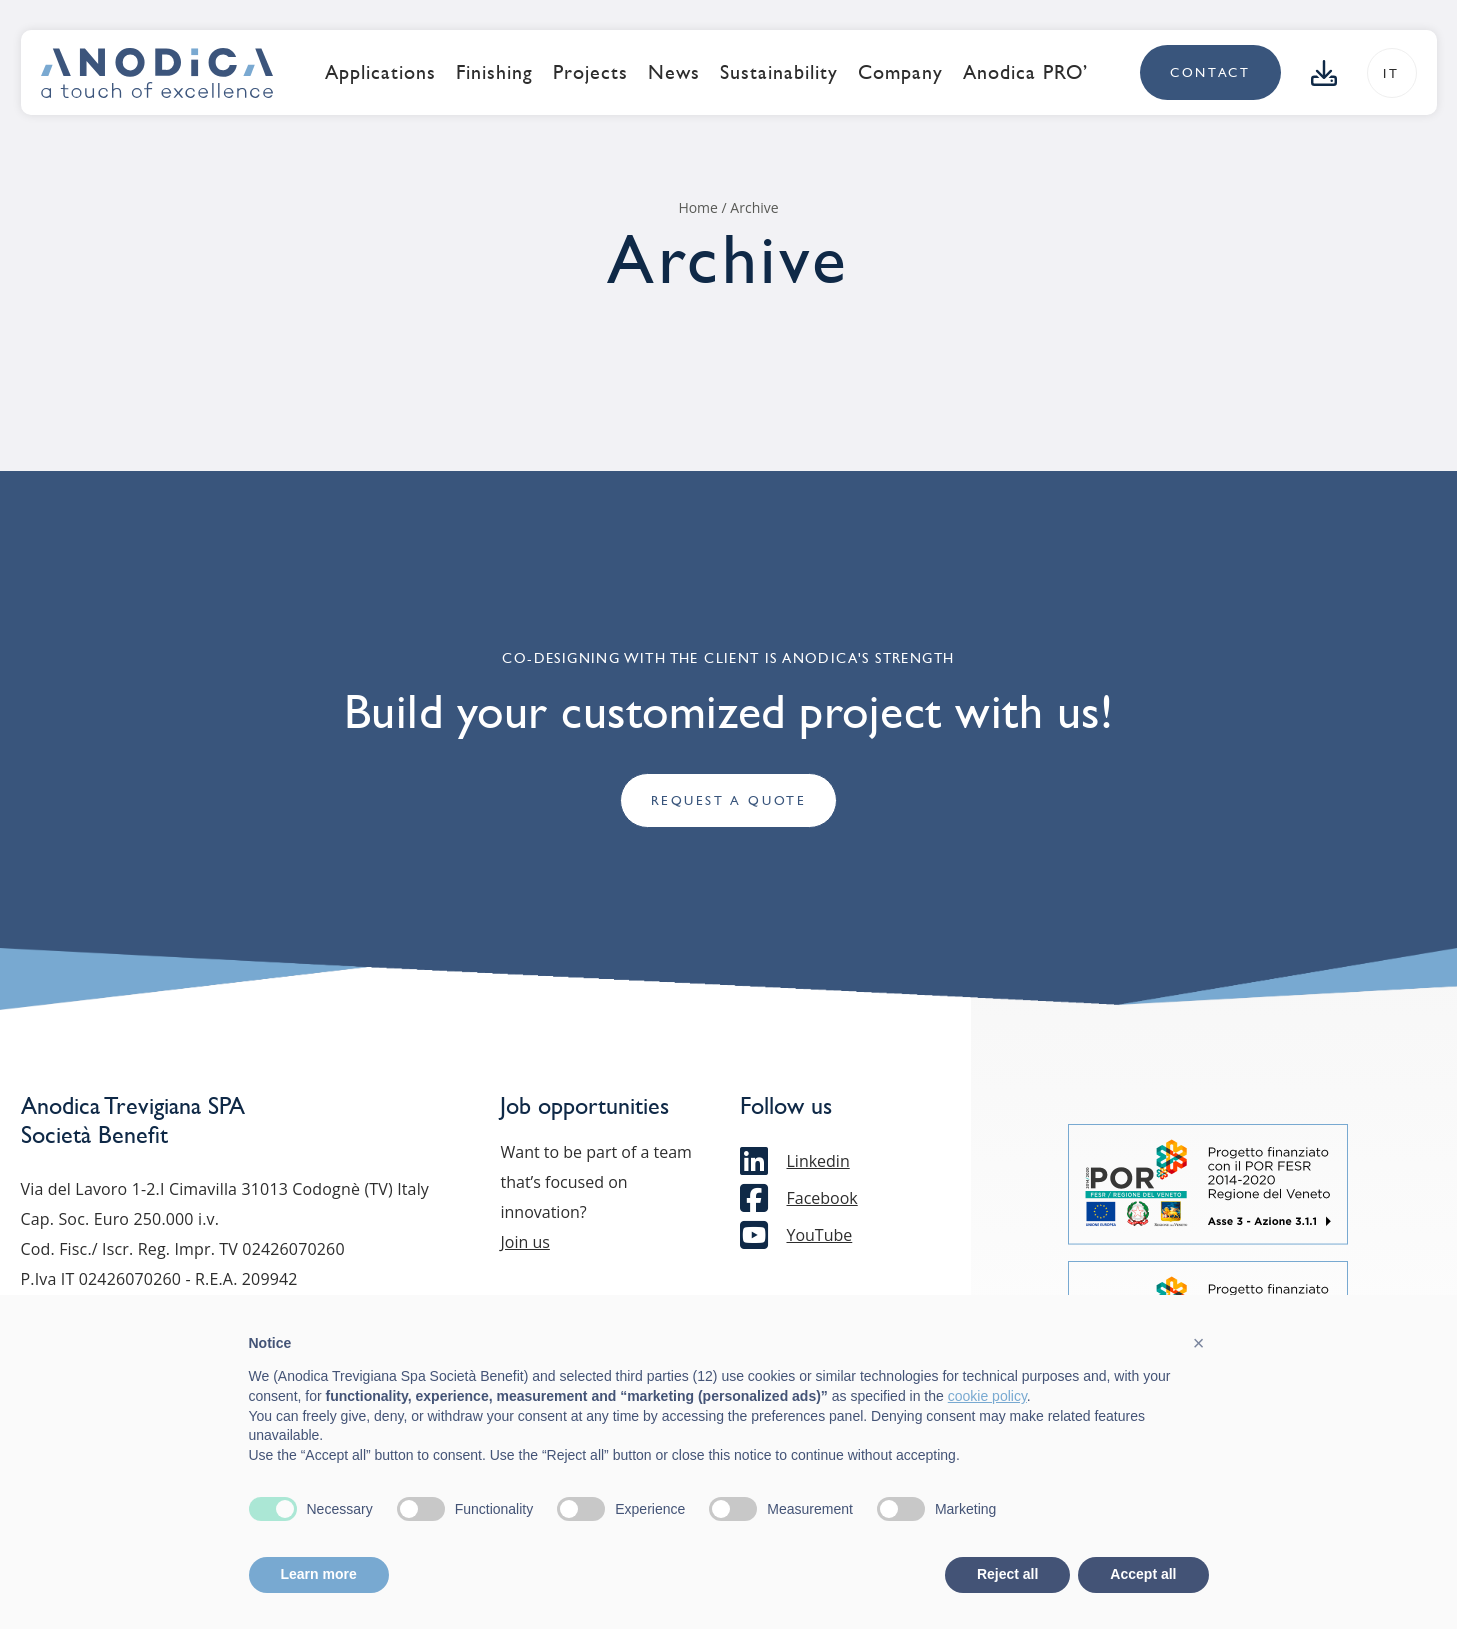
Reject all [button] (1007, 1574)
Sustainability (779, 72)
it (1391, 73)
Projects (590, 72)
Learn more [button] (319, 1574)
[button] (1199, 1343)
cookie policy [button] (987, 1396)
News (674, 72)
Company (900, 72)
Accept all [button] (1143, 1574)
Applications (380, 72)
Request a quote (729, 801)
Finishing (494, 72)
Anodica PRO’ (1025, 72)
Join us (524, 1242)
